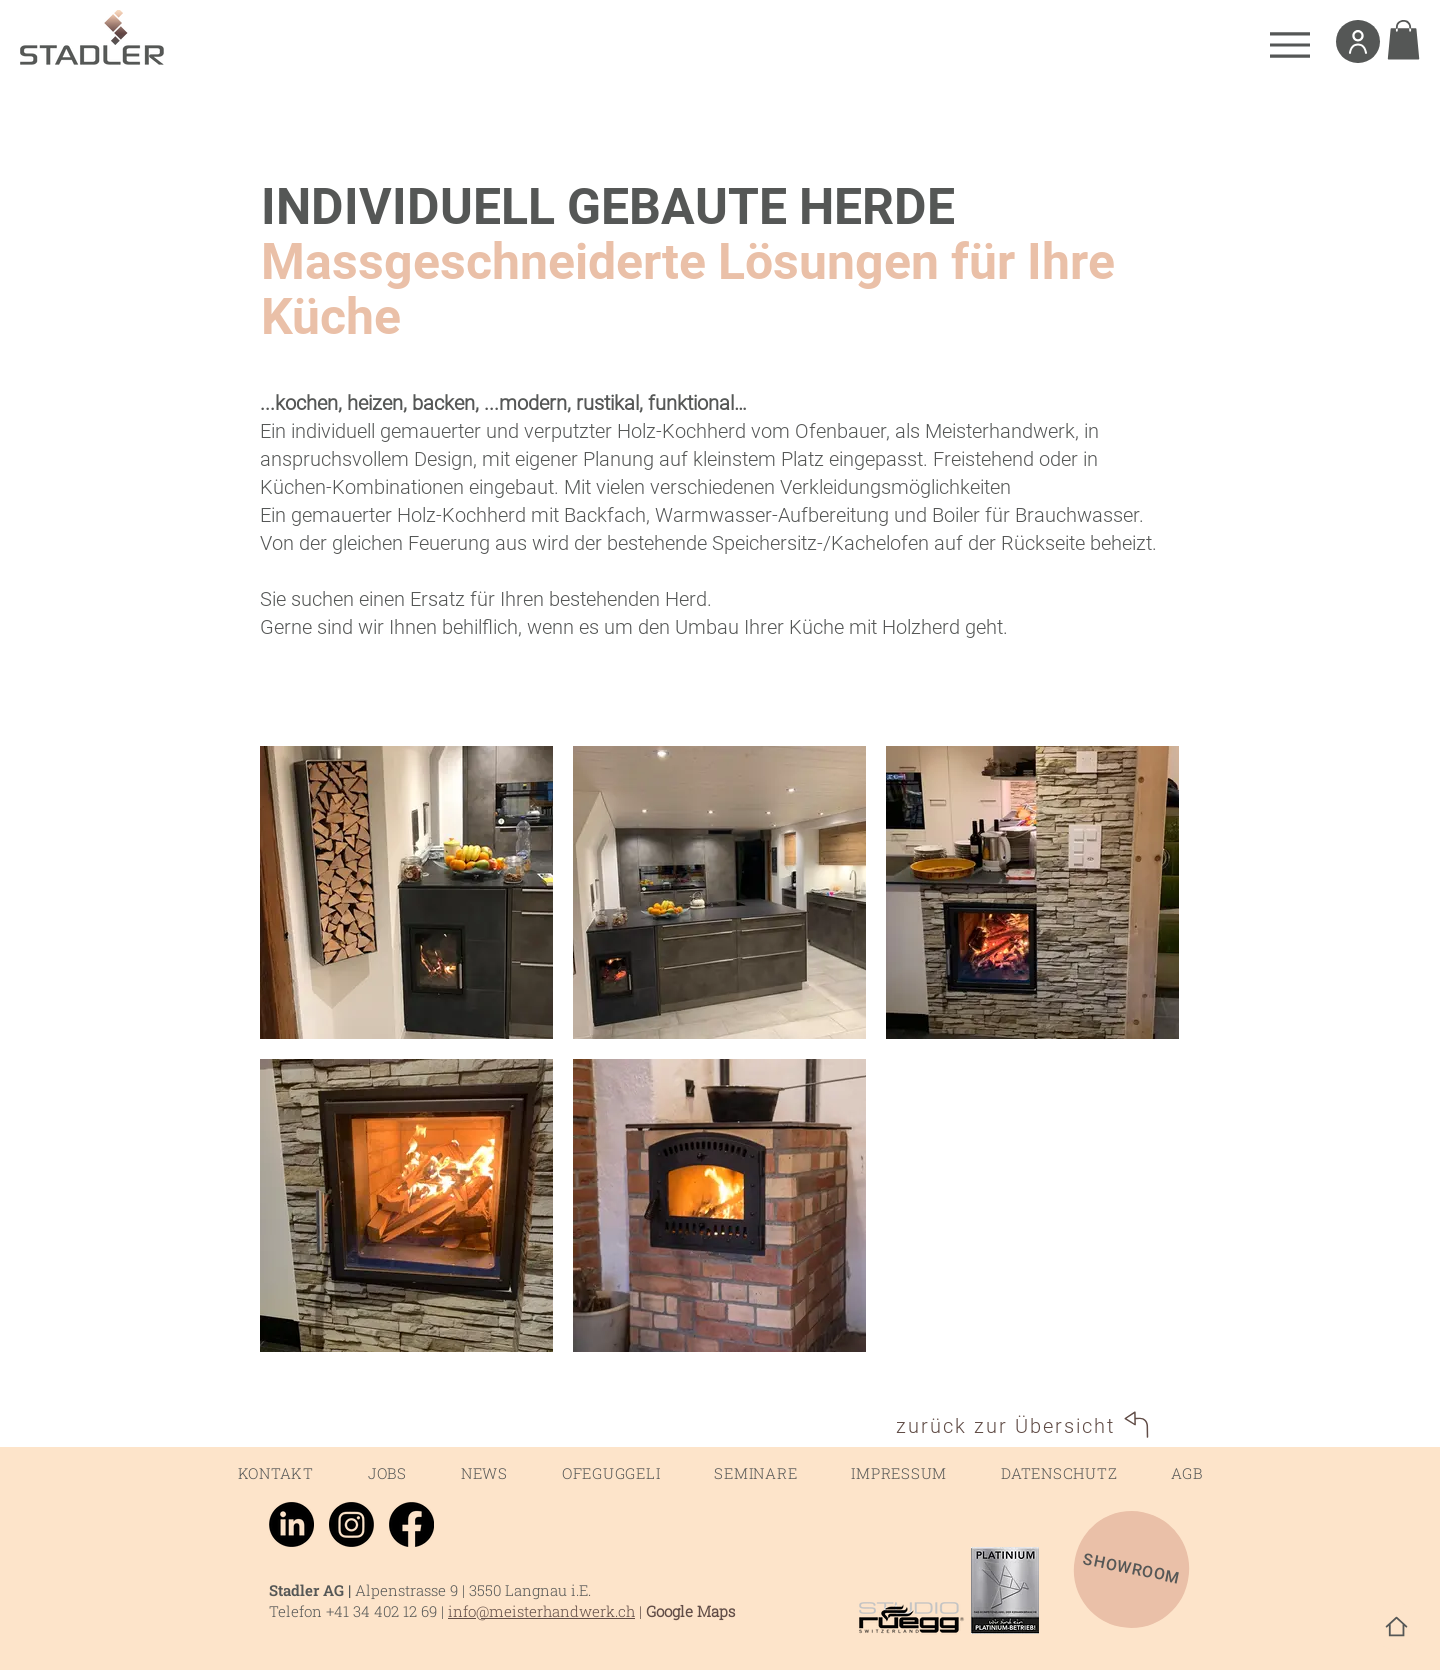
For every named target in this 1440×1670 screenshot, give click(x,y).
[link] (1403, 39)
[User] (1358, 41)
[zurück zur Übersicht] (1024, 1425)
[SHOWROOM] (1132, 1569)
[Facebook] (411, 1524)
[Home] (1396, 1626)
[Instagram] (351, 1524)
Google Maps (690, 1611)
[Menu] (1289, 44)
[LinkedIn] (291, 1524)
